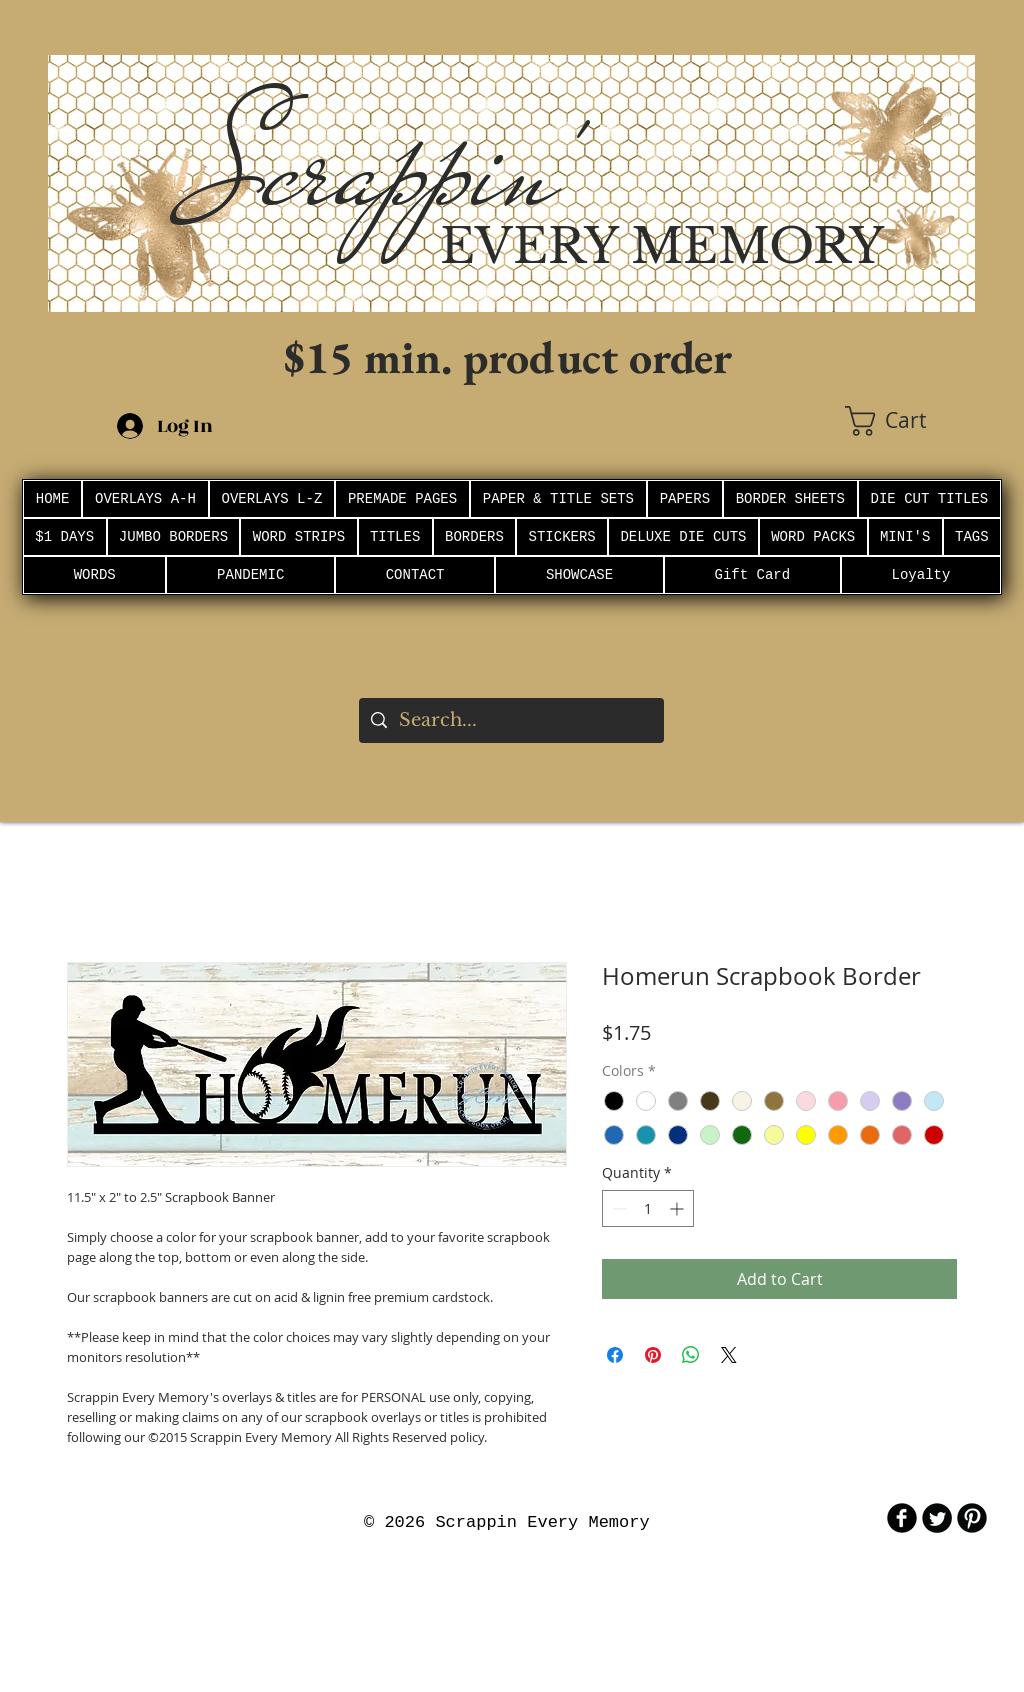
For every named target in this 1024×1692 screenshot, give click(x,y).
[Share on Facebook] (615, 1355)
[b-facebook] (902, 1518)
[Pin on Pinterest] (653, 1355)
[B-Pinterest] (972, 1518)
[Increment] (678, 1208)
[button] (910, 421)
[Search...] (510, 720)
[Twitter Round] (937, 1518)
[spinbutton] (648, 1208)
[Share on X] (729, 1355)
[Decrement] (617, 1208)
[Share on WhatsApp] (691, 1355)
